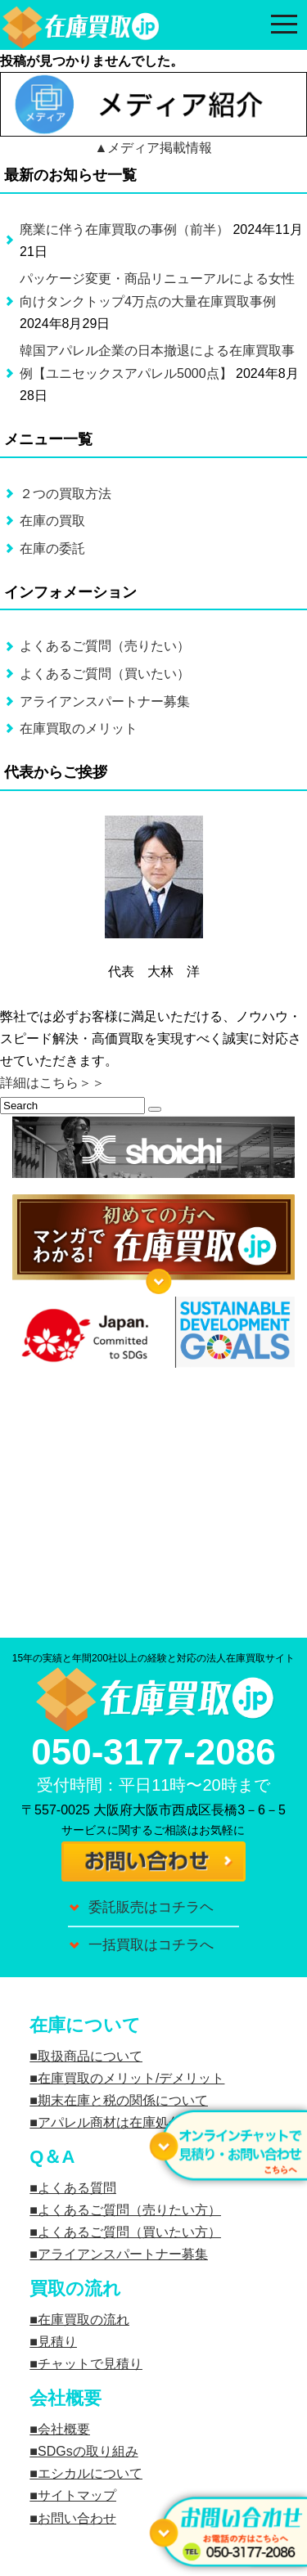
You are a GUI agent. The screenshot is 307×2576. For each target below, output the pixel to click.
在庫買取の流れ (83, 2319)
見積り (57, 2342)
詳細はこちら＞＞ (52, 1083)
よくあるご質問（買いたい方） (129, 2232)
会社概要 (64, 2429)
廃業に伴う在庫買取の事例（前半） (124, 229)
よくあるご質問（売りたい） (105, 646)
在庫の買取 (52, 521)
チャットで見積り (90, 2364)
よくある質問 (77, 2188)
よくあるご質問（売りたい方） (129, 2210)
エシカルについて (90, 2473)
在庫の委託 (52, 548)
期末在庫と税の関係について (123, 2100)
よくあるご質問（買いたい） (105, 674)
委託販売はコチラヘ (151, 1907)
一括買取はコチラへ (151, 1945)
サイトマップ (77, 2495)
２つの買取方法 (65, 494)
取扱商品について (90, 2056)
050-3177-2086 (153, 1752)
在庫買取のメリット (79, 728)
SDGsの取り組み (88, 2451)
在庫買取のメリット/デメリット (131, 2078)
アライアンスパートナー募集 (105, 701)
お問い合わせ (77, 2518)
